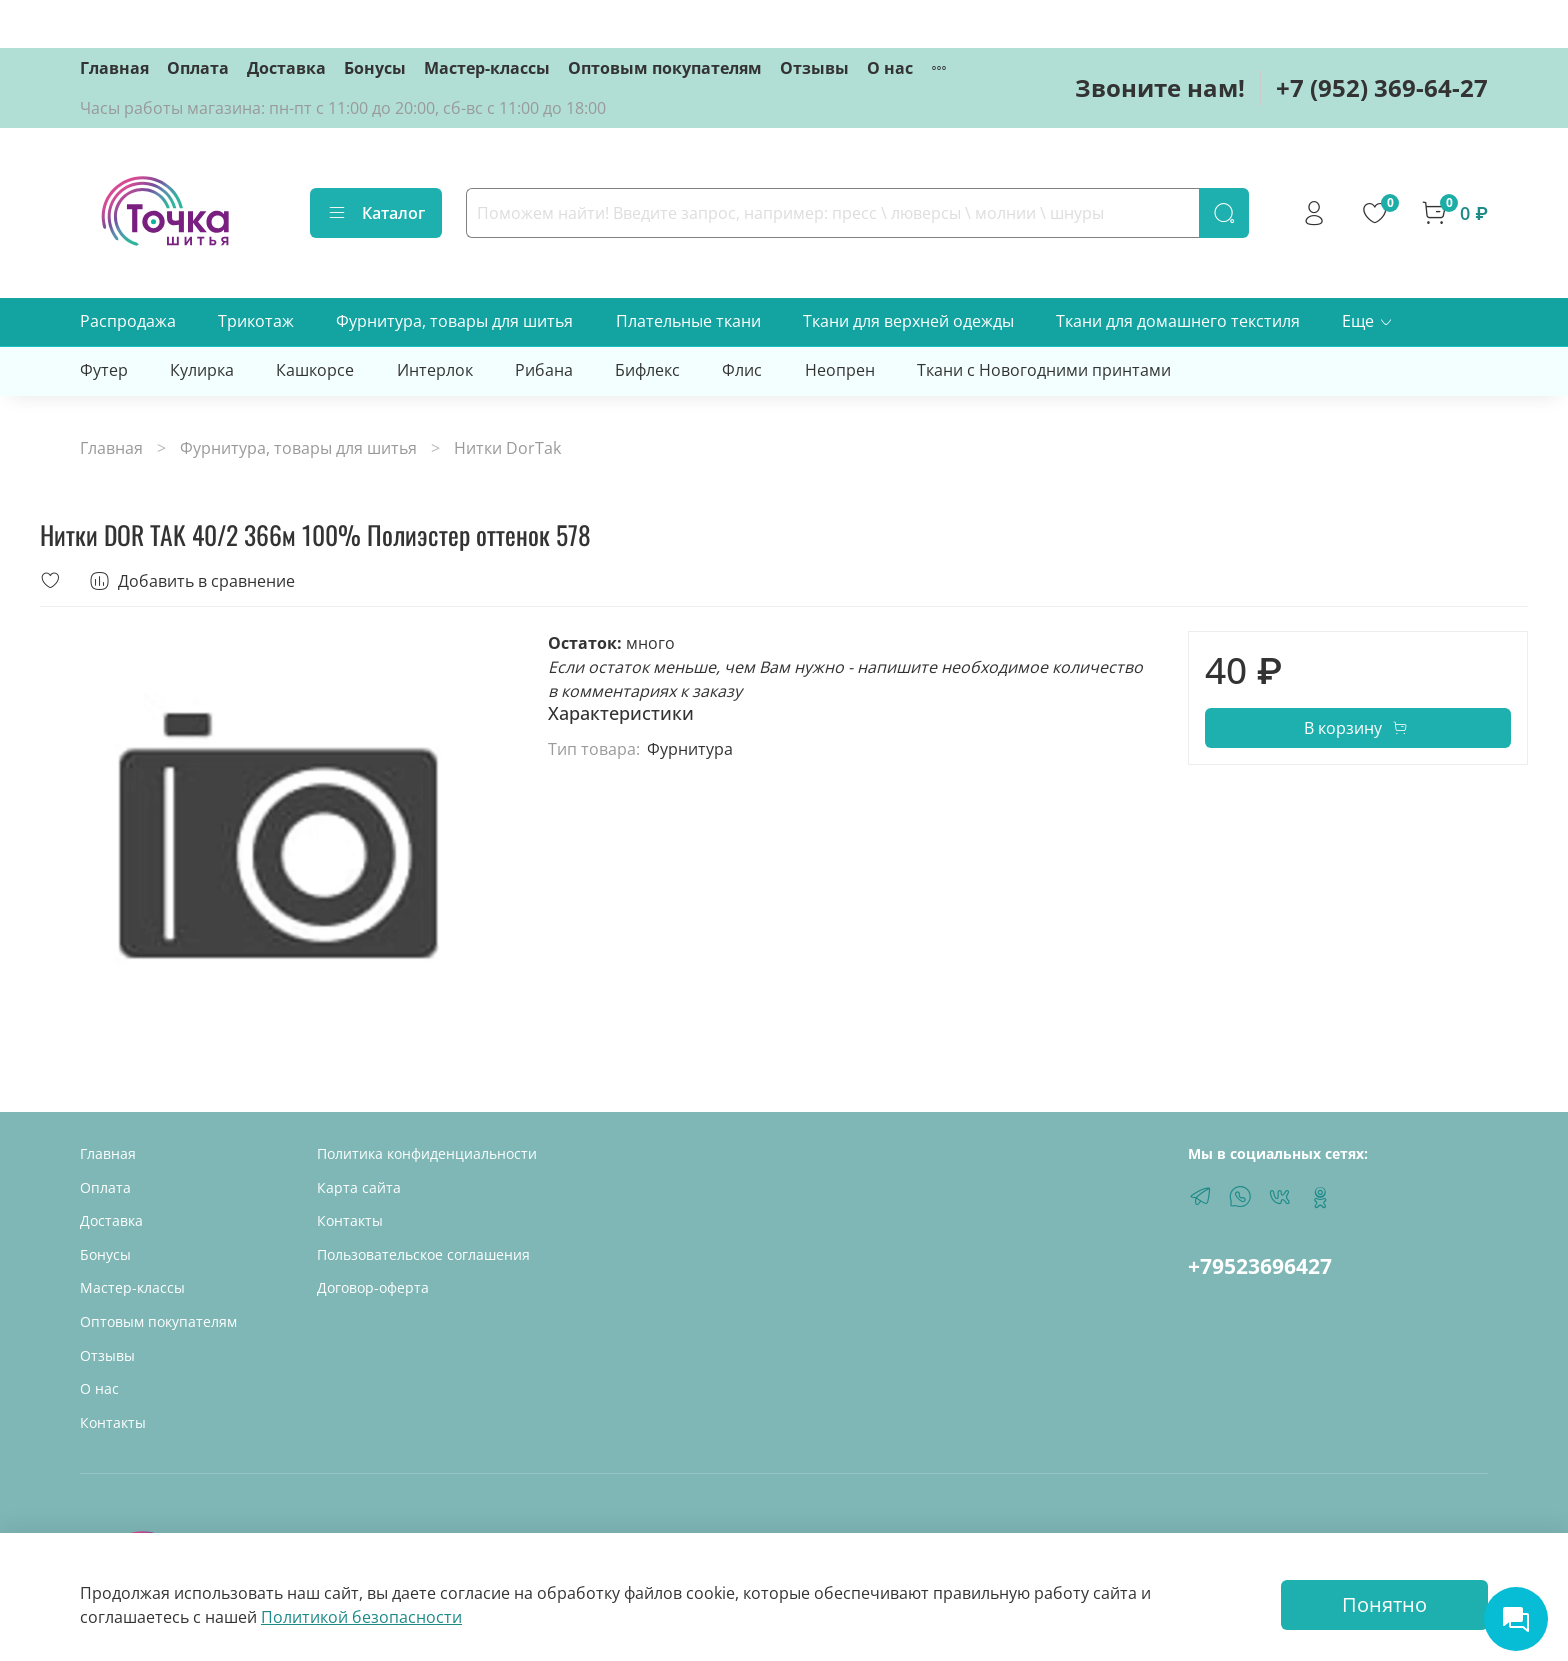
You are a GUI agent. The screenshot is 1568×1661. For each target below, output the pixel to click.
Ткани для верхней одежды (908, 321)
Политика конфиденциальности (427, 1153)
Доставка (286, 68)
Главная (114, 68)
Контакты (113, 1422)
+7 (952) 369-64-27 (1382, 87)
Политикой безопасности (361, 1617)
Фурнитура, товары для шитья (454, 321)
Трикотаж (256, 321)
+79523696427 (1260, 1266)
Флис (742, 370)
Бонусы (375, 68)
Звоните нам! (1160, 87)
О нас (890, 68)
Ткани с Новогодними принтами (1044, 370)
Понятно (1384, 1604)
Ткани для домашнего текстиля (1178, 321)
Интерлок (435, 370)
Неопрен (840, 370)
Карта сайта (359, 1187)
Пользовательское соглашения (423, 1254)
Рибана (544, 370)
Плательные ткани (688, 321)
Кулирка (202, 370)
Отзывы (814, 68)
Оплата (198, 68)
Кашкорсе (315, 370)
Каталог (376, 213)
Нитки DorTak (507, 448)
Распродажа (128, 321)
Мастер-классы (487, 68)
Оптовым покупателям (665, 68)
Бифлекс (647, 370)
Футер (104, 370)
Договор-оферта (373, 1287)
